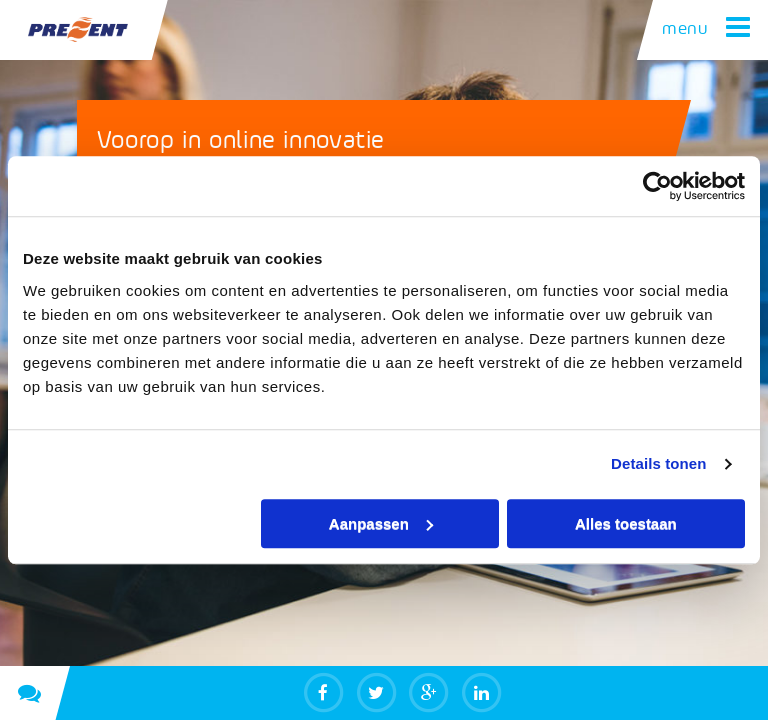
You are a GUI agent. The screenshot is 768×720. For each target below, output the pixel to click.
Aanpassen (381, 523)
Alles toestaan (626, 523)
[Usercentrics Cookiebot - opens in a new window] (657, 186)
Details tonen (658, 463)
